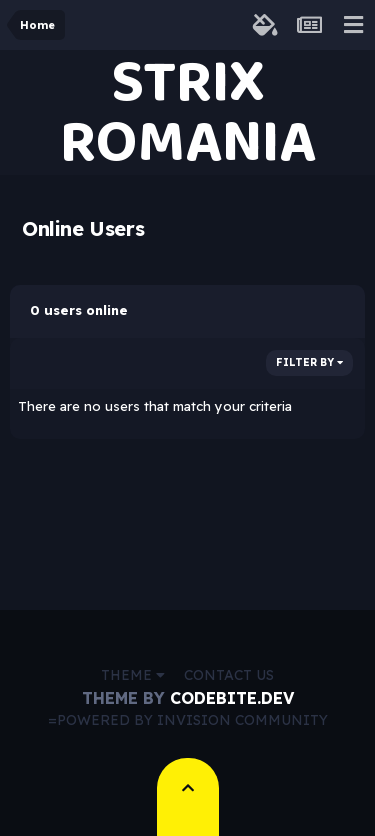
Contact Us (229, 675)
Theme (133, 675)
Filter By (309, 362)
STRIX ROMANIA (188, 112)
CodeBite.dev (232, 698)
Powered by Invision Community (192, 720)
